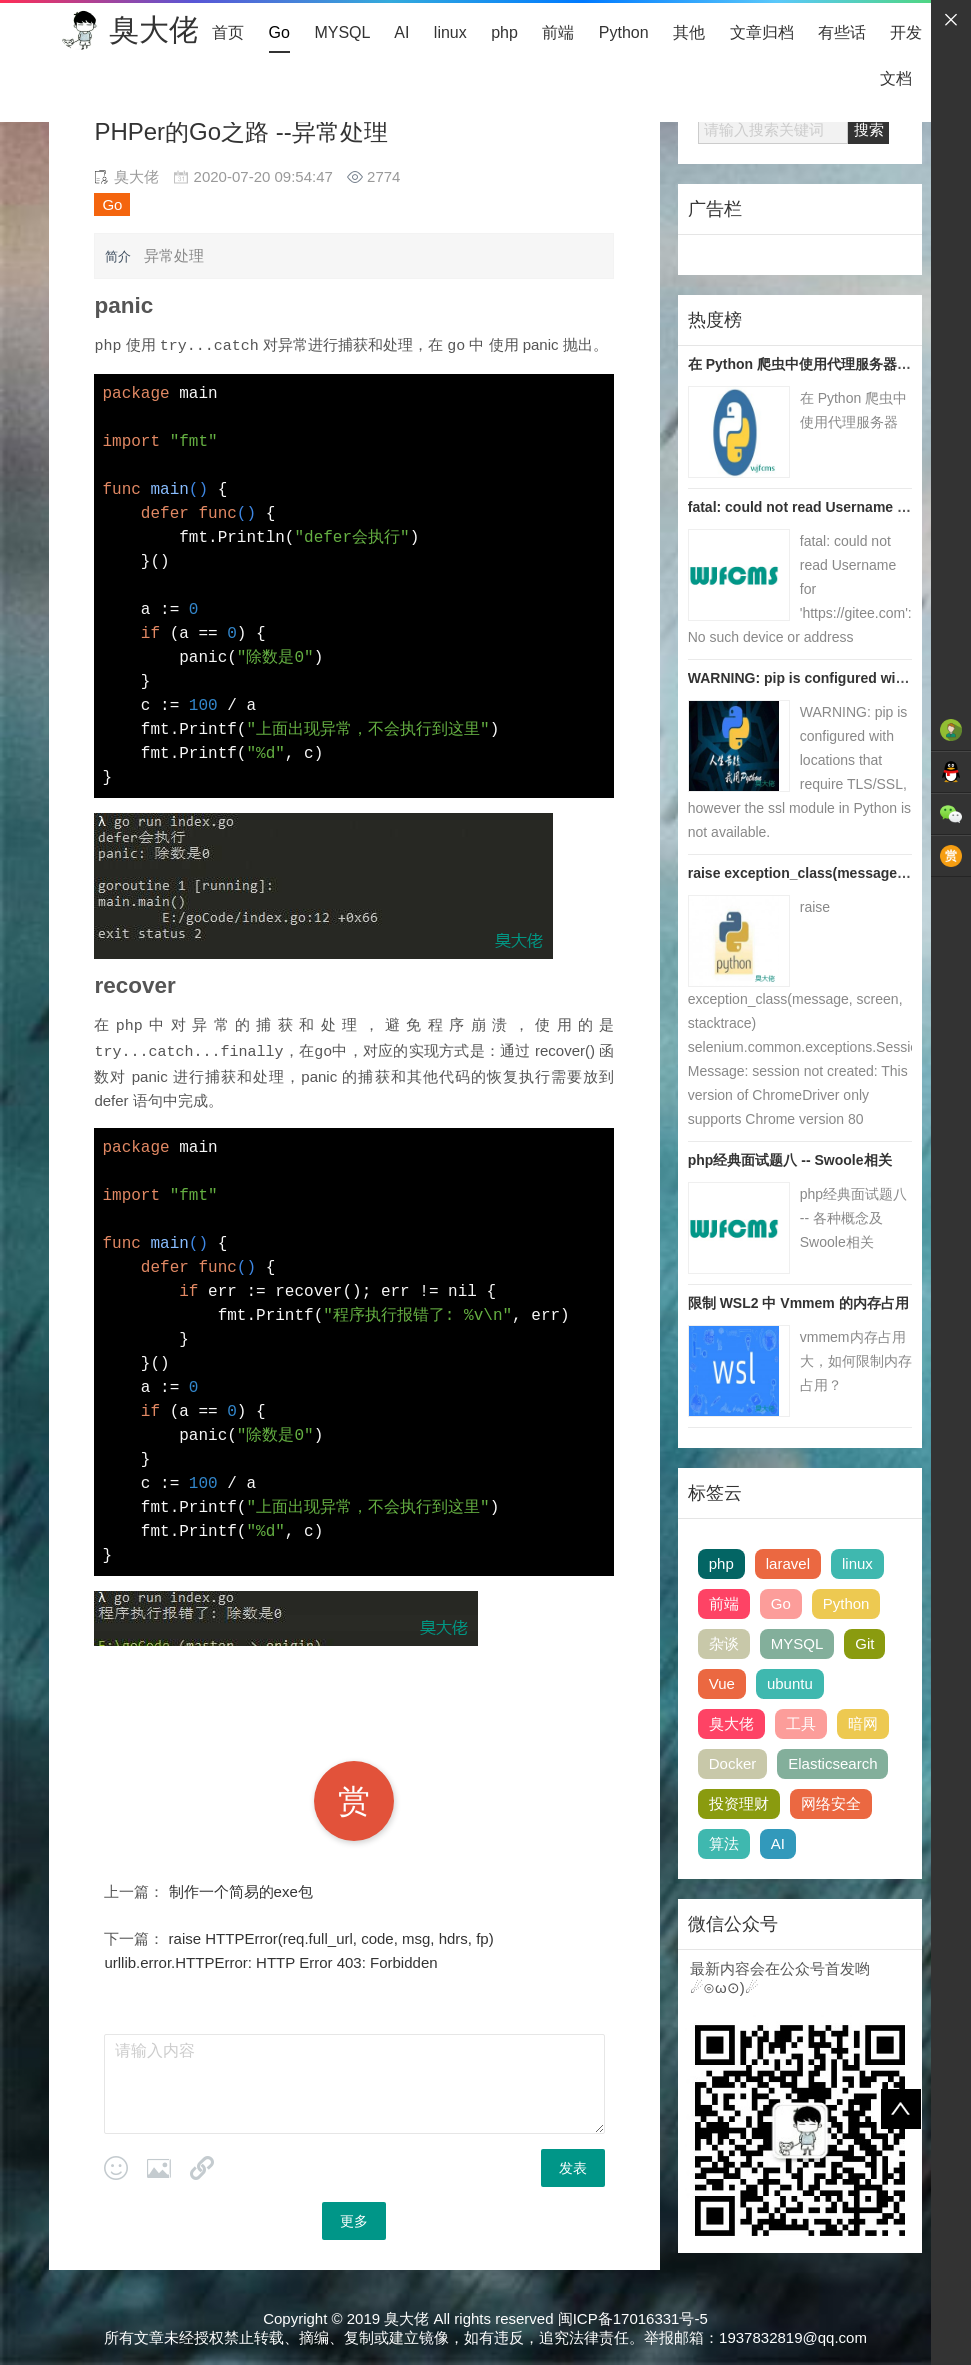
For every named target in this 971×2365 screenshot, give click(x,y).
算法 (724, 1843)
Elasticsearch (832, 1763)
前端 (558, 32)
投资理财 (739, 1803)
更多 (354, 2218)
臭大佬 (154, 29)
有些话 (842, 32)
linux (450, 32)
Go (279, 32)
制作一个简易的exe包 (241, 1888)
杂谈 (724, 1643)
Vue (722, 1683)
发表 (573, 2165)
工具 (801, 1723)
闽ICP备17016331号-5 (633, 2315)
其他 (689, 32)
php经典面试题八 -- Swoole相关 (790, 1160)
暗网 (863, 1723)
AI (401, 32)
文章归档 (762, 32)
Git (864, 1643)
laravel (788, 1563)
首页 (228, 32)
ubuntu (790, 1683)
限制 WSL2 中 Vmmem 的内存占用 (798, 1303)
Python (624, 32)
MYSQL (341, 32)
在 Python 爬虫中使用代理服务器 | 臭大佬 (819, 364)
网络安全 (831, 1803)
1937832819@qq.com (793, 2334)
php (504, 32)
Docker (733, 1763)
